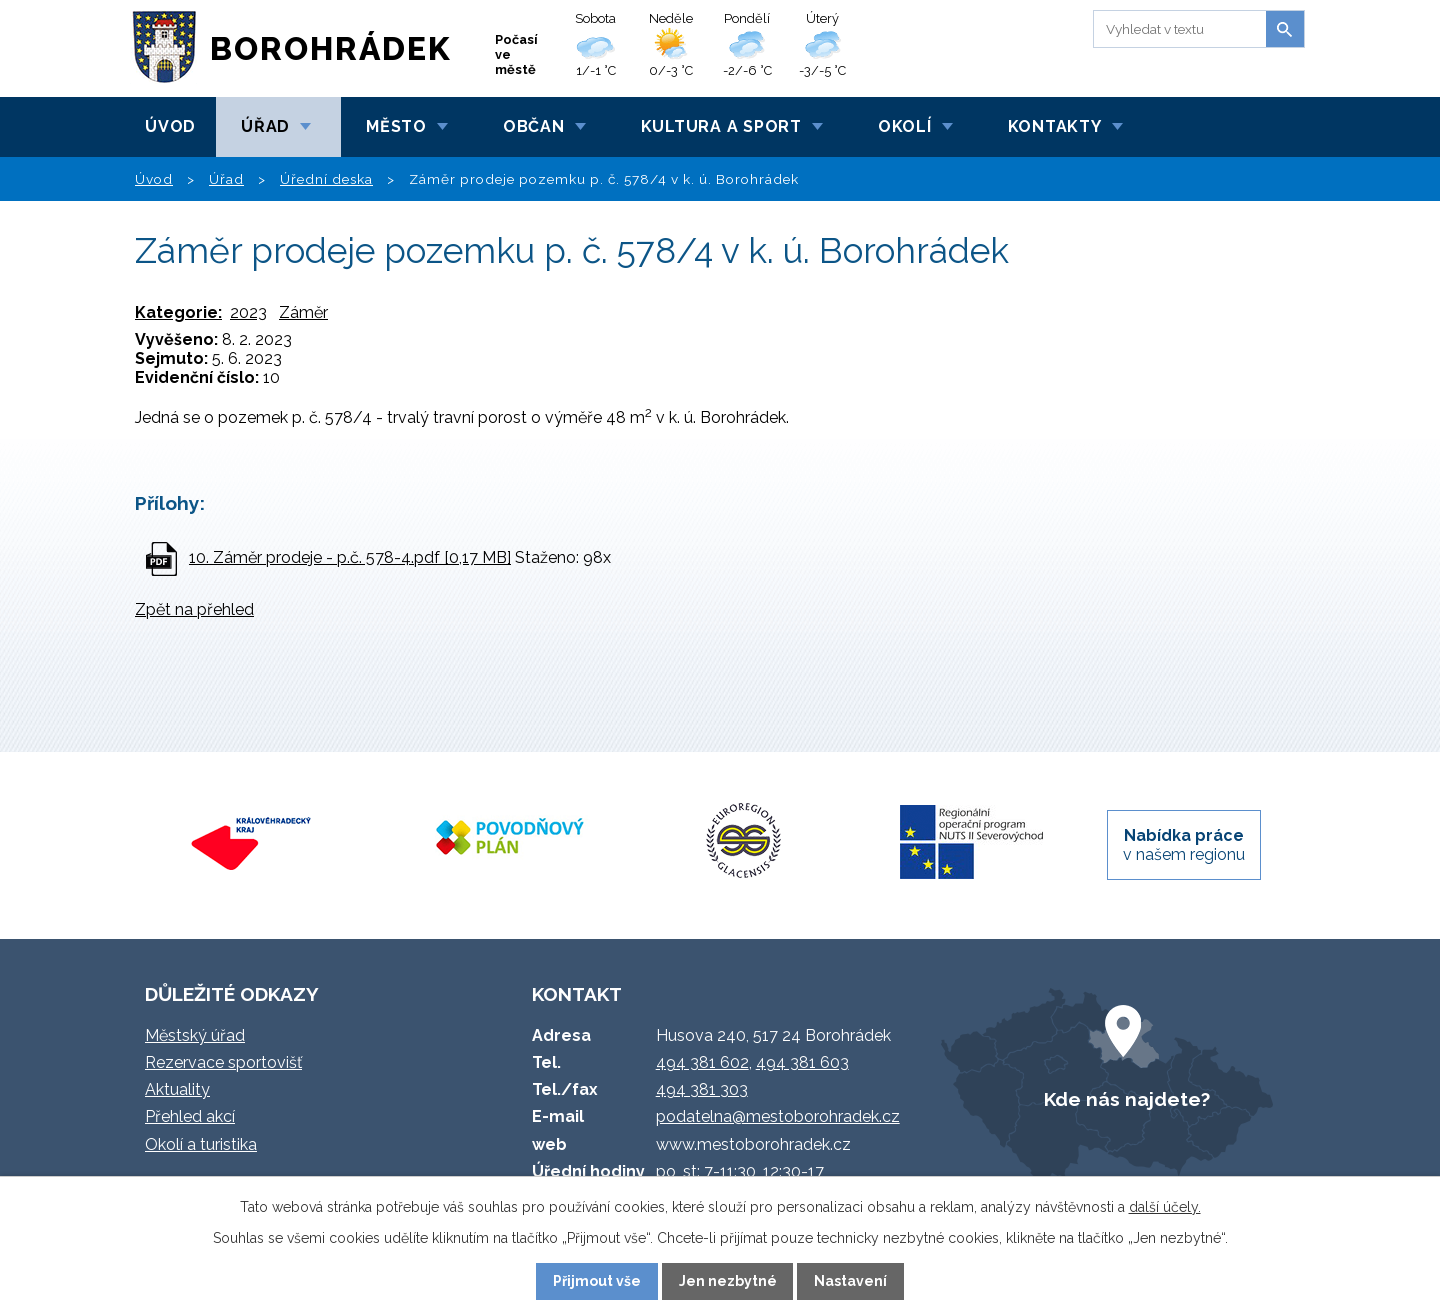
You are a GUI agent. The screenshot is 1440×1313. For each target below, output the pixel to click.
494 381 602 (702, 1062)
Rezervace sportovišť (223, 1062)
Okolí (905, 126)
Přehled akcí (190, 1116)
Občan (534, 126)
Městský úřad (195, 1035)
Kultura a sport (721, 126)
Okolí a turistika (201, 1144)
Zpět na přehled (194, 609)
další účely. (1165, 1207)
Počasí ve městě (516, 54)
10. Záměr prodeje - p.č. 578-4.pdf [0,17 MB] (350, 557)
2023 (248, 312)
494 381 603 (802, 1062)
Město (396, 126)
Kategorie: (178, 312)
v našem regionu (1184, 845)
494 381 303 (702, 1089)
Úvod (170, 126)
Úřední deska (326, 179)
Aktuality (177, 1089)
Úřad (265, 126)
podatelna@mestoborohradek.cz (778, 1116)
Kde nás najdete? (1127, 1099)
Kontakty (1055, 126)
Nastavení (850, 1281)
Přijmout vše (597, 1281)
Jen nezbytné (728, 1281)
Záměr (303, 312)
